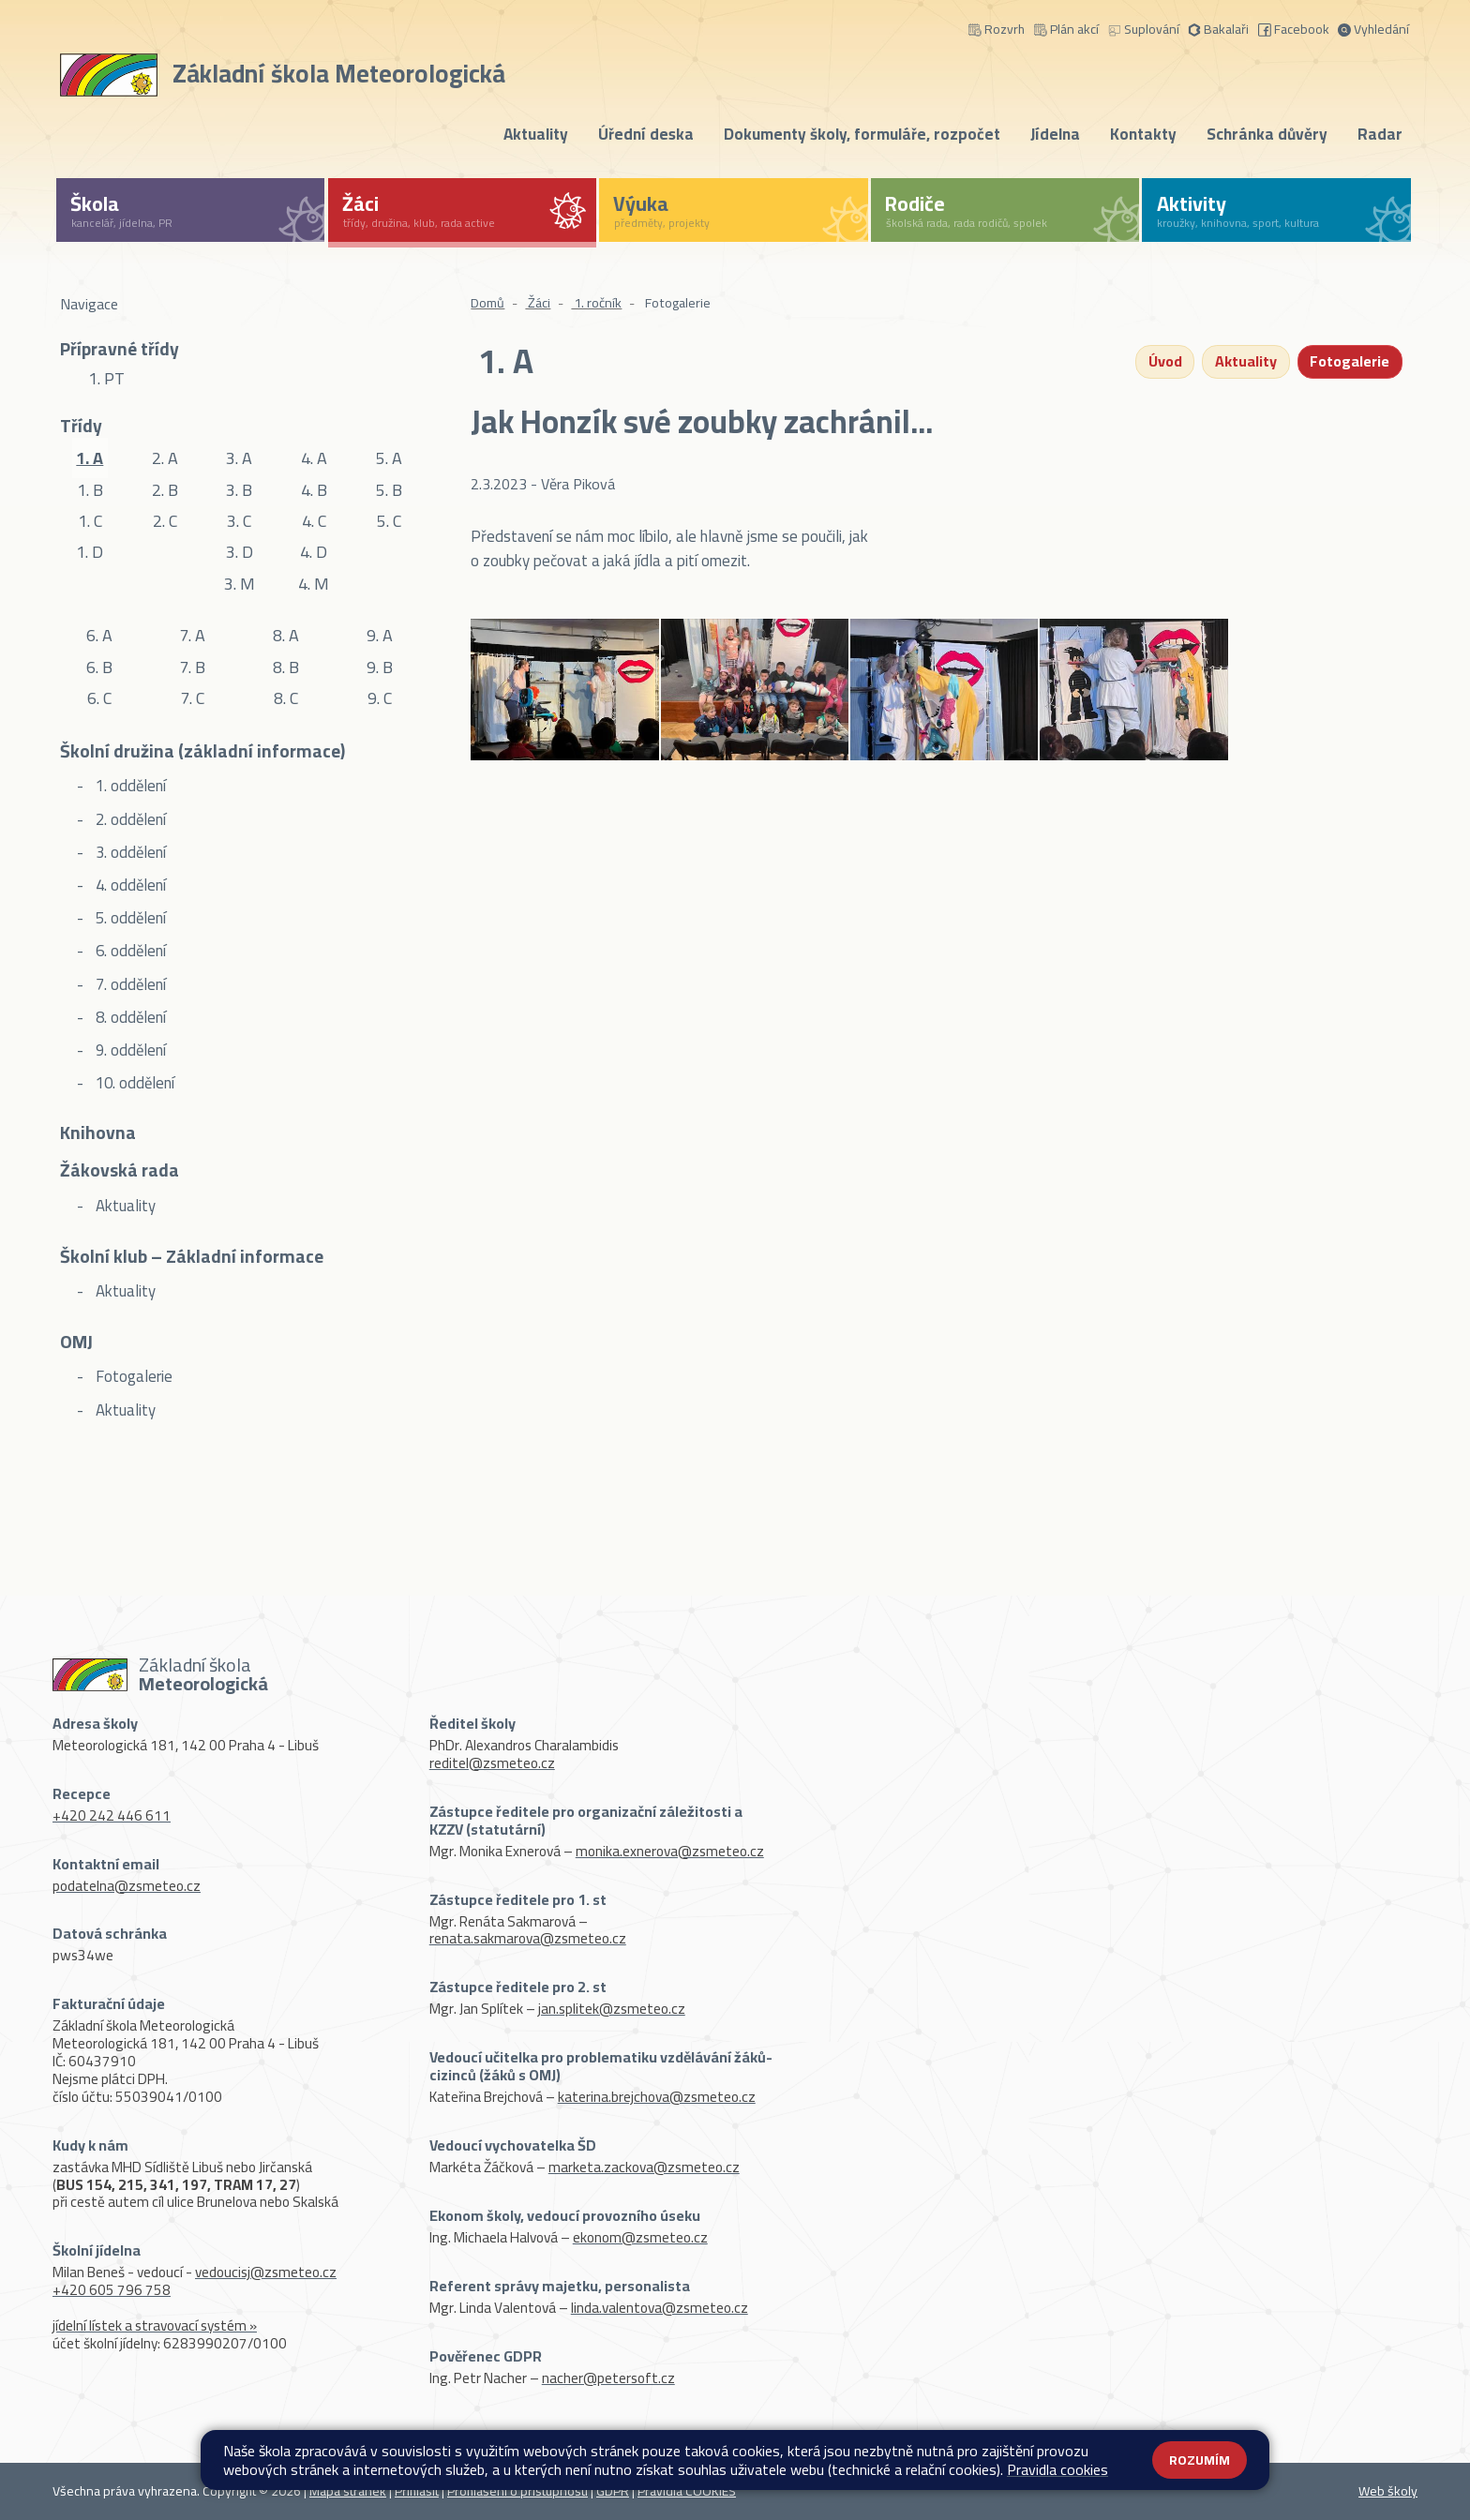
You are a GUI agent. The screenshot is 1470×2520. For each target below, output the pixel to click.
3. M (239, 582)
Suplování (1143, 28)
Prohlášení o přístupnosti (517, 2491)
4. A (314, 457)
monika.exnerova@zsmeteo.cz (670, 1851)
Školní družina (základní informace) (202, 753)
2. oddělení (129, 819)
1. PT (106, 378)
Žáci (537, 302)
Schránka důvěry (1267, 134)
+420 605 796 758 (111, 2289)
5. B (389, 488)
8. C (286, 697)
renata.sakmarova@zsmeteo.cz (527, 1938)
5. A (389, 457)
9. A (380, 635)
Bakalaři (1218, 28)
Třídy (81, 425)
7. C (192, 697)
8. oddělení (129, 1017)
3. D (239, 551)
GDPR (612, 2491)
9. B (380, 667)
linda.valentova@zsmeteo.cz (659, 2307)
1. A (89, 457)
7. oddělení (129, 984)
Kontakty (1143, 134)
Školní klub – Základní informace (191, 1258)
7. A (192, 635)
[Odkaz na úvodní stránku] (286, 71)
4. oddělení (129, 885)
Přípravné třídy (119, 349)
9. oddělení (129, 1050)
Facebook (1293, 28)
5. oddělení (129, 917)
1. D (89, 551)
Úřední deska (646, 134)
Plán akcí (1066, 28)
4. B (314, 488)
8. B (286, 667)
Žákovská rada (119, 1172)
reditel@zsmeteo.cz (492, 1763)
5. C (389, 520)
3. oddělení (129, 852)
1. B (90, 488)
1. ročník (596, 302)
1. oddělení (129, 785)
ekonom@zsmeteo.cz (640, 2237)
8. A (286, 635)
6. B (99, 667)
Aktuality (535, 134)
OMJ (76, 1343)
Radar (1380, 134)
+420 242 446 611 (111, 1815)
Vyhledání (1373, 28)
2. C (165, 520)
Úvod (1164, 362)
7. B (192, 667)
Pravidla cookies (1057, 2469)
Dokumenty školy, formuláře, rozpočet (862, 134)
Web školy (1388, 2491)
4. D (313, 551)
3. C (239, 520)
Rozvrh (996, 28)
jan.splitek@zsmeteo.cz (611, 2008)
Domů (487, 302)
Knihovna (98, 1134)
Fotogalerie (132, 1376)
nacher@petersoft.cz (608, 2378)
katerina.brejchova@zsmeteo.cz (657, 2096)
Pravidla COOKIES (687, 2491)
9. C (380, 697)
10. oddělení (133, 1082)
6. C (99, 697)
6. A (99, 635)
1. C (90, 520)
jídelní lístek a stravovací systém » (154, 2325)
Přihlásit (417, 2491)
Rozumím (1199, 2460)
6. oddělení (129, 950)
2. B (165, 488)
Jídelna (1055, 134)
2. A (165, 457)
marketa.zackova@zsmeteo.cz (644, 2167)
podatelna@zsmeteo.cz (126, 1885)
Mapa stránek (347, 2491)
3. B (239, 488)
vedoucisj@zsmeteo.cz (266, 2272)
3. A (239, 457)
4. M (313, 582)
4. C (314, 520)
